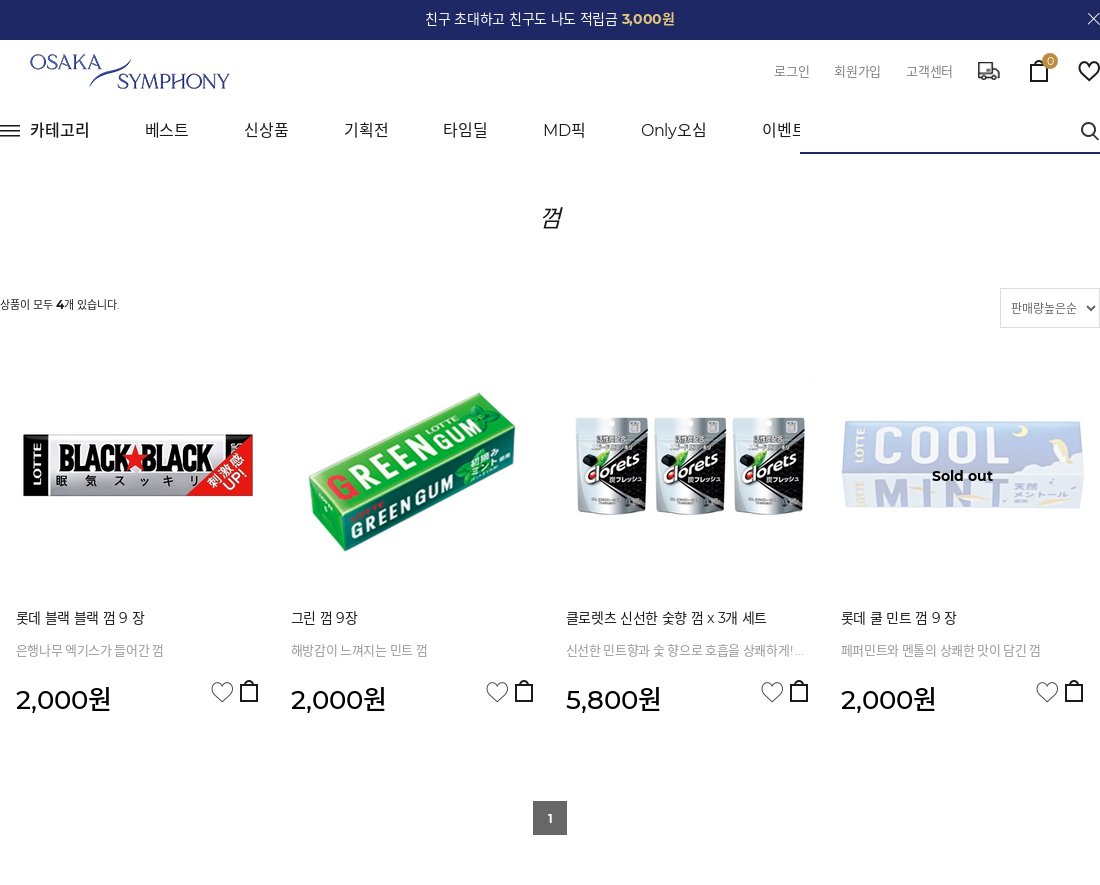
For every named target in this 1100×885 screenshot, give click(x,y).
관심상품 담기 (222, 692)
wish (1089, 71)
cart (1039, 66)
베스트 (167, 130)
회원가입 (857, 71)
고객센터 (929, 71)
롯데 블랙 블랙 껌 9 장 (80, 618)
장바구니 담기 (249, 691)
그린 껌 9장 (324, 618)
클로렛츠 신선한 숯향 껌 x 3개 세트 (667, 618)
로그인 (791, 71)
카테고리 (60, 130)
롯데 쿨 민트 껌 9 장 (899, 618)
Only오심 (674, 130)
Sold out (962, 476)
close (1094, 19)
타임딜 (465, 130)
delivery (989, 71)
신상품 (266, 130)
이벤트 (784, 130)
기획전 (366, 130)
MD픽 (564, 130)
